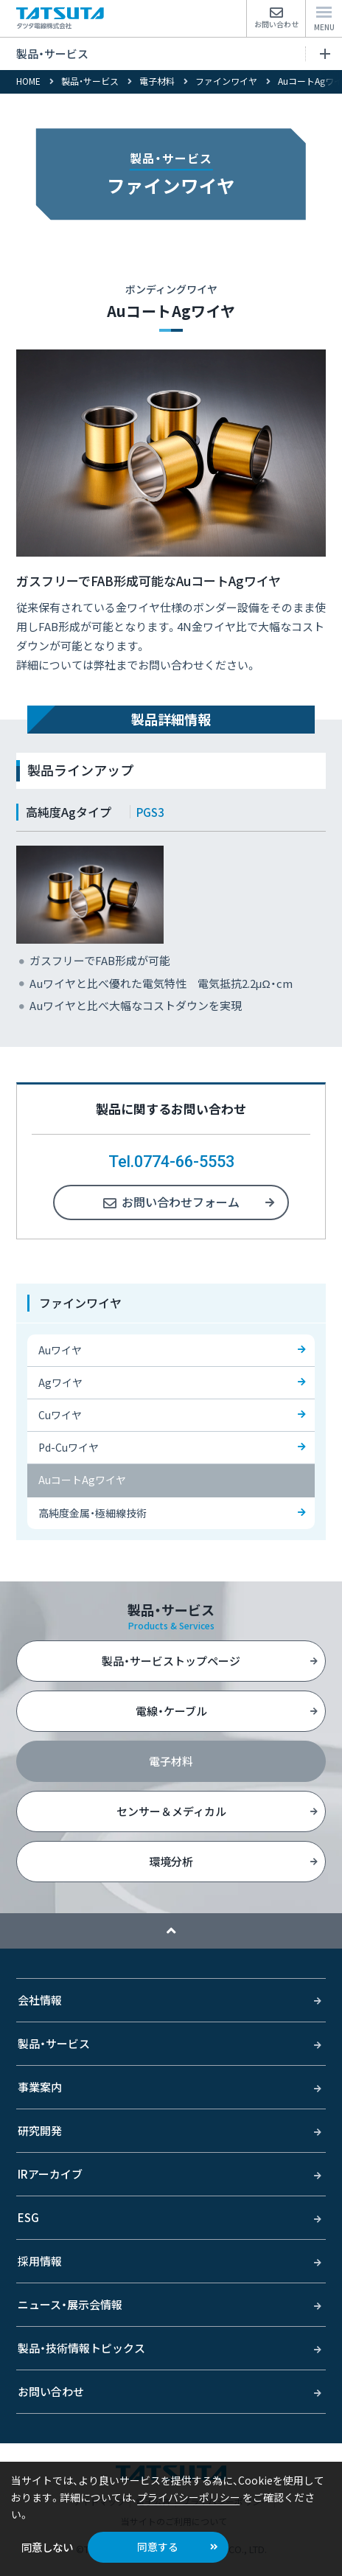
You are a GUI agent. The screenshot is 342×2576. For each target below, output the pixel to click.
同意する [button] (157, 2546)
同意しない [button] (47, 2547)
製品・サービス (173, 53)
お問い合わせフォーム (181, 1202)
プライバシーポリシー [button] (188, 2497)
